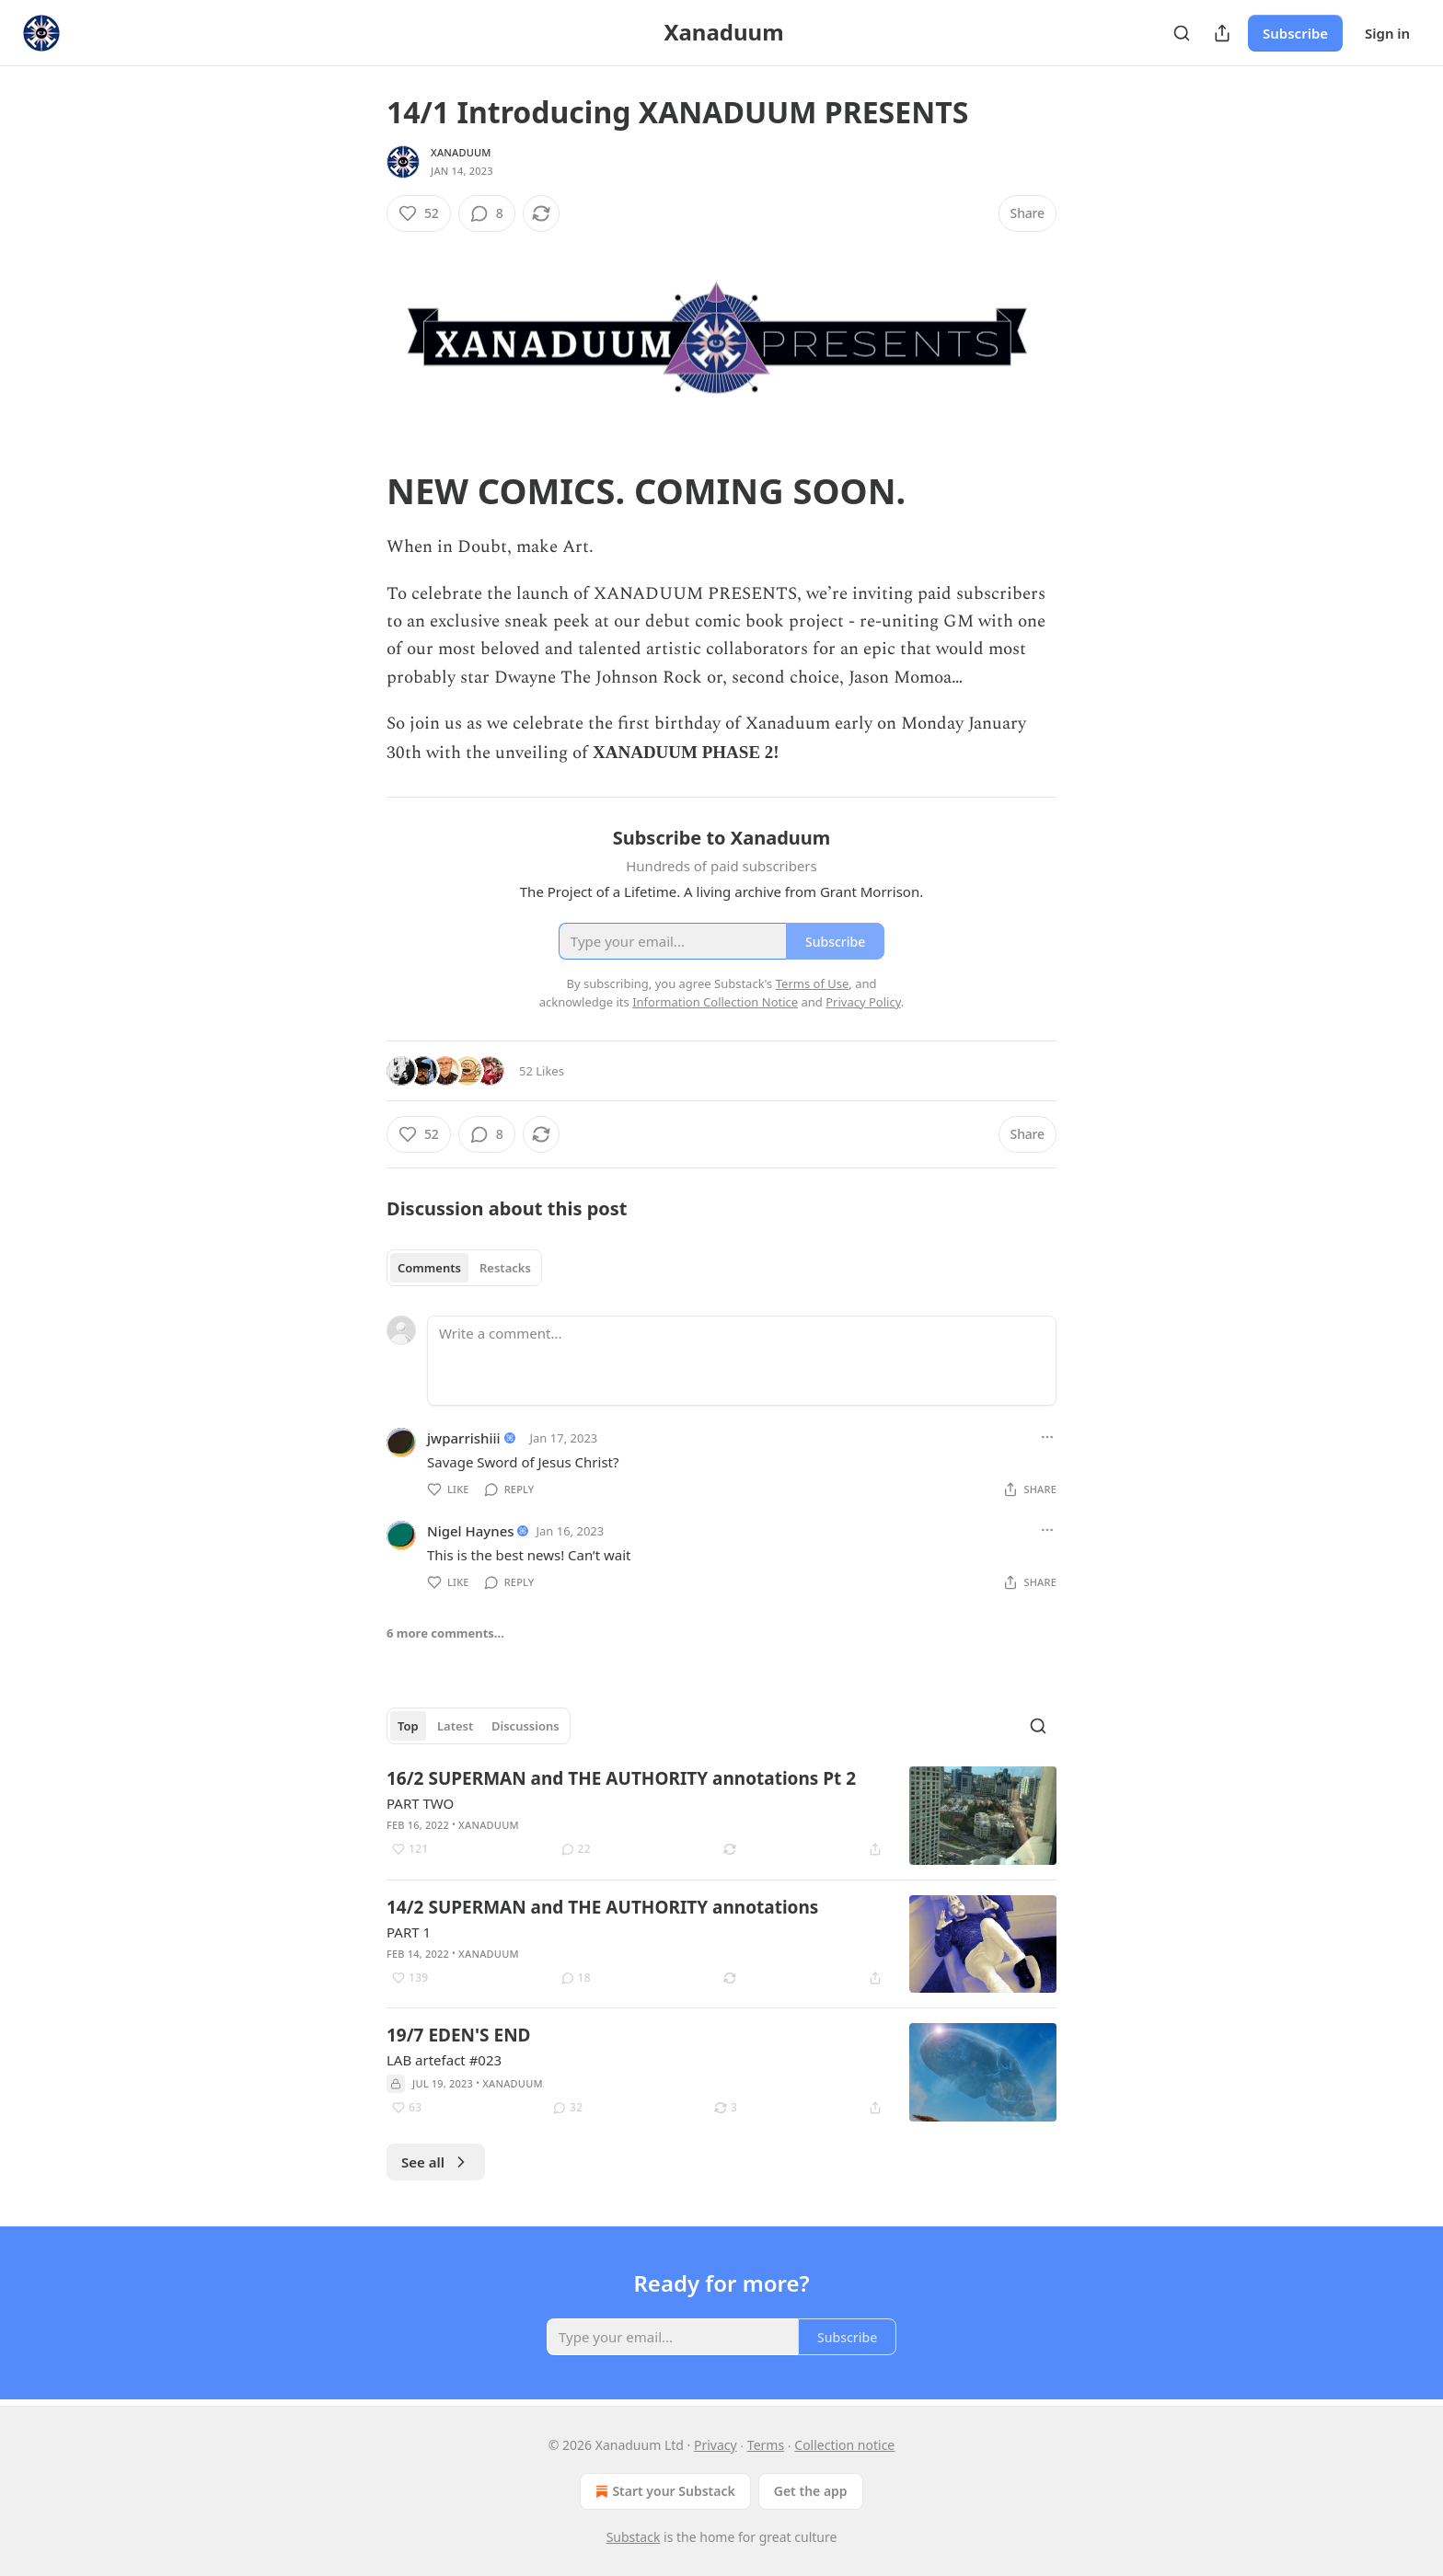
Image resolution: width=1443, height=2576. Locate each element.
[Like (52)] (419, 213)
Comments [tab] (429, 1267)
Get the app (811, 2491)
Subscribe (1295, 33)
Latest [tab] (455, 1726)
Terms (765, 2445)
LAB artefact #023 (444, 2060)
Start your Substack (663, 2491)
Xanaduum (461, 152)
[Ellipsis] (1047, 1437)
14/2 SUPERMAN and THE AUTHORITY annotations (602, 1907)
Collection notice (844, 2445)
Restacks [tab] (505, 1267)
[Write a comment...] (742, 1361)
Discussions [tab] (525, 1726)
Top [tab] (408, 1726)
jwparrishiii (464, 1438)
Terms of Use (812, 983)
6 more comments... (445, 1633)
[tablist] (464, 1267)
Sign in (1387, 33)
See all (435, 2162)
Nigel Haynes (470, 1531)
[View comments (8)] (486, 213)
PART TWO (420, 1803)
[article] (721, 1815)
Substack (633, 2537)
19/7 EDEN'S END (459, 2035)
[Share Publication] (1222, 33)
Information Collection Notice (715, 1002)
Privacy (715, 2445)
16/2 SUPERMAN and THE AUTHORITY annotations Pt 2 (621, 1778)
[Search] (1181, 33)
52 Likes (541, 1071)
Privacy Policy (863, 1002)
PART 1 (409, 1932)
